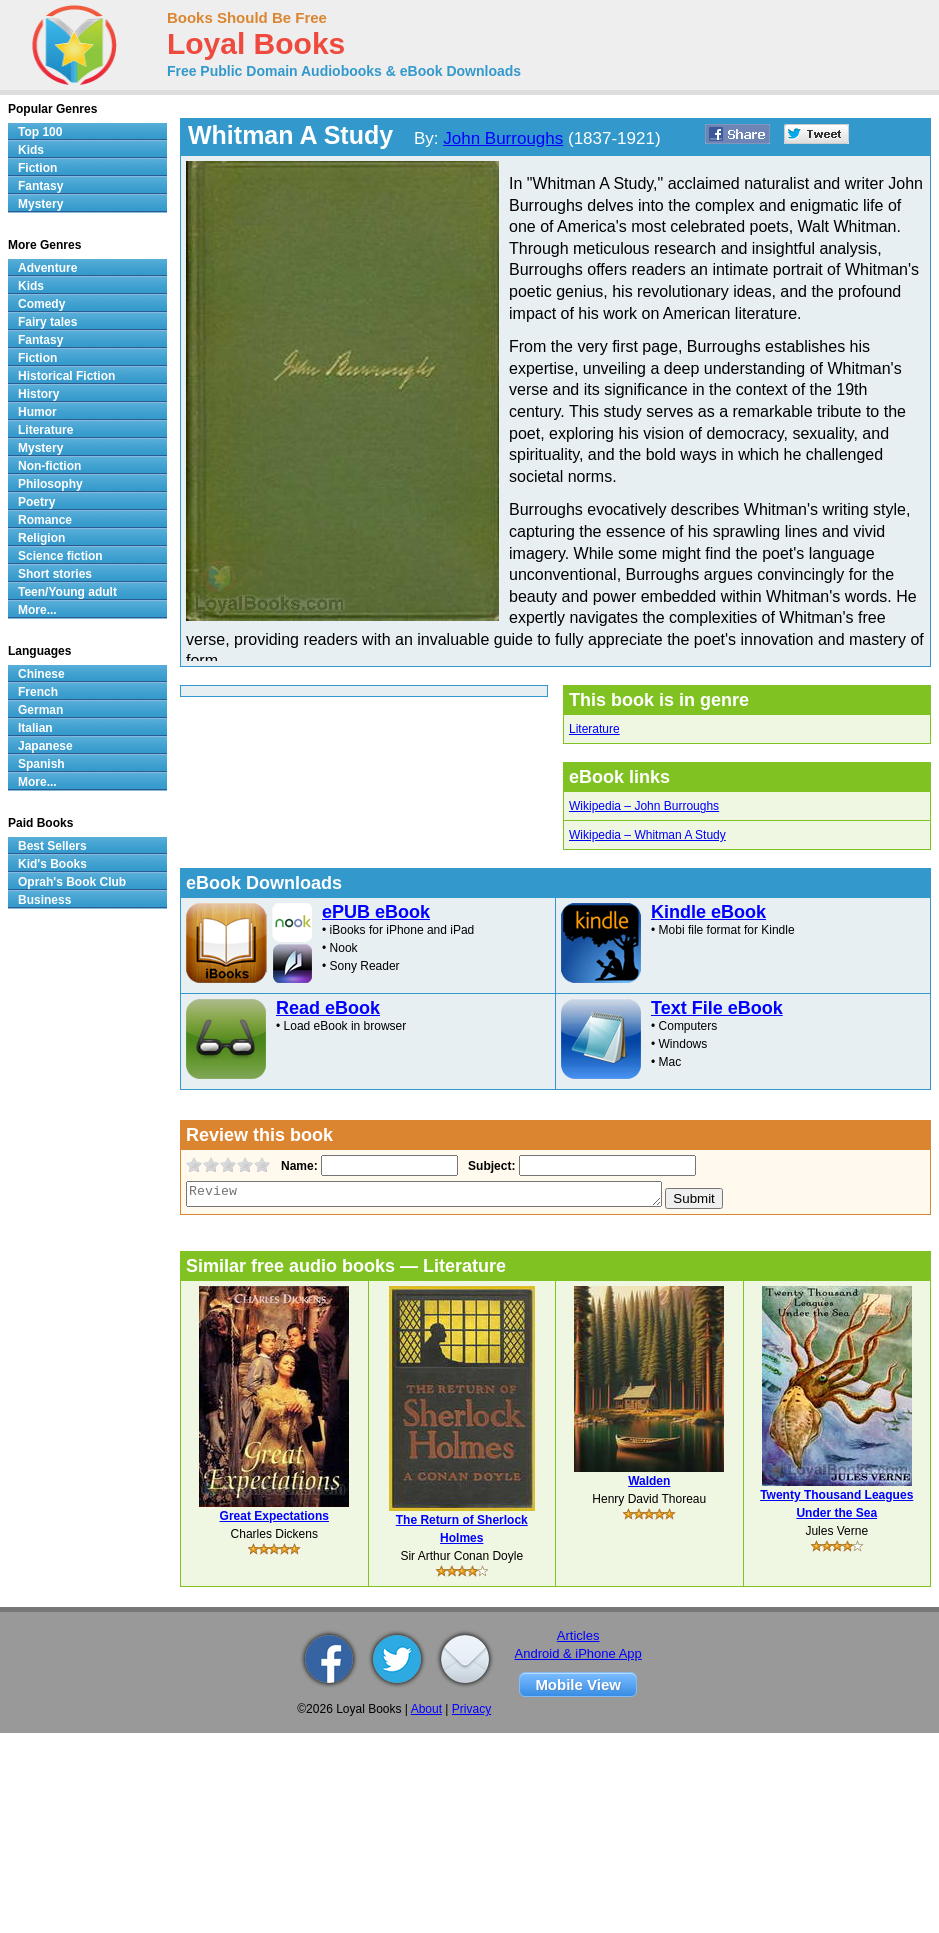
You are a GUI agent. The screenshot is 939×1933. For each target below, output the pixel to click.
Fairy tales (47, 322)
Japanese (45, 746)
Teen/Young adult (67, 592)
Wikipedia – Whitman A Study (647, 835)
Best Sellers (52, 846)
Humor (37, 412)
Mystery (40, 204)
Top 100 (40, 132)
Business (44, 900)
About (426, 1709)
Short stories (55, 574)
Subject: (489, 1166)
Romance (45, 520)
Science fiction (60, 556)
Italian (35, 728)
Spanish (41, 764)
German (40, 710)
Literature (594, 729)
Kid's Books (52, 864)
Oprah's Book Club (72, 882)
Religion (41, 538)
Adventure (47, 268)
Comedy (41, 304)
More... (37, 610)
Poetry (36, 502)
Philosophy (50, 484)
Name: (297, 1166)
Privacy (471, 1709)
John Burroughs (503, 138)
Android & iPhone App (578, 1653)
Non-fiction (49, 466)
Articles (578, 1635)
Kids (31, 150)
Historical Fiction (66, 376)
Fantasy (40, 186)
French (38, 692)
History (38, 394)
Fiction (37, 168)
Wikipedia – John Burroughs (644, 806)
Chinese (41, 674)
